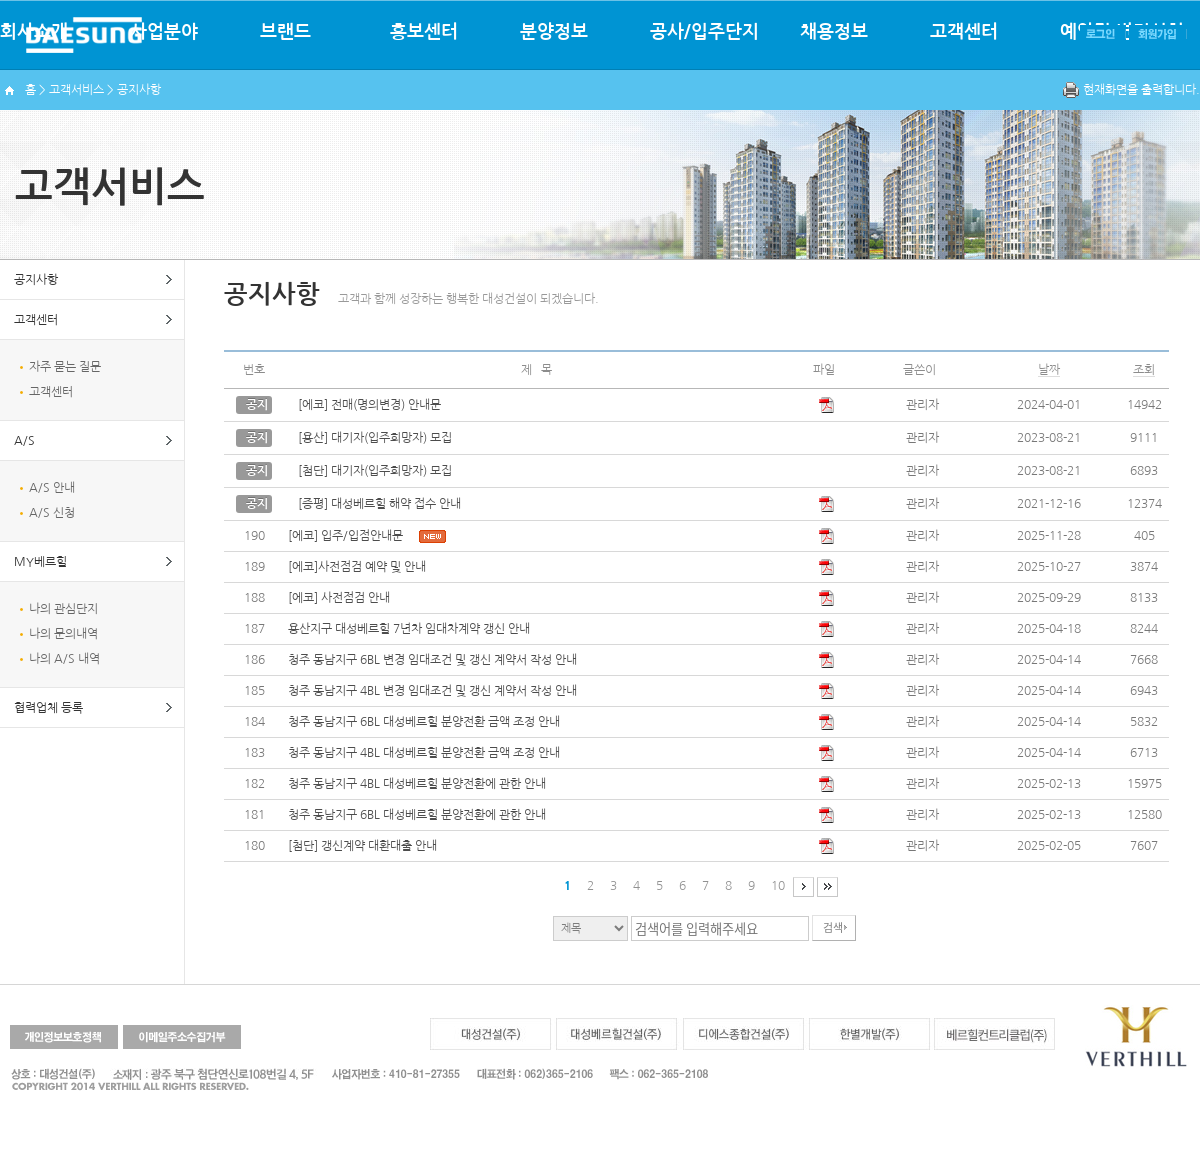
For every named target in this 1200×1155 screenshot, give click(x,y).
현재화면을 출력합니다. (1141, 90)
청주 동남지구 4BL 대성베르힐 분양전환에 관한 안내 (417, 784)
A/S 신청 (52, 513)
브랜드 (285, 32)
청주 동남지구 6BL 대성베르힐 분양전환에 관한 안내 (417, 815)
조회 (1144, 370)
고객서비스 (76, 90)
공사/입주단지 (704, 32)
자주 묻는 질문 (65, 367)
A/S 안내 (52, 488)
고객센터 (964, 32)
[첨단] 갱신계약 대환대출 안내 (362, 846)
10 (778, 886)
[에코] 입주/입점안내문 (345, 536)
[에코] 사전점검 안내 (339, 598)
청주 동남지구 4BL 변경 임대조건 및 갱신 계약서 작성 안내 (432, 691)
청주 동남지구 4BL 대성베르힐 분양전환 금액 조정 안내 (424, 753)
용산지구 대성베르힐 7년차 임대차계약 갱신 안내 (409, 629)
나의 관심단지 (63, 609)
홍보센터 (424, 32)
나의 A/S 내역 (64, 659)
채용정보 (834, 32)
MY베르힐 (40, 562)
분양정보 (554, 32)
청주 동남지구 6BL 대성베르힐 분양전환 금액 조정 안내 (424, 722)
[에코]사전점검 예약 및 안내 (357, 567)
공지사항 (36, 280)
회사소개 (34, 32)
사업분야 (164, 32)
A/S (24, 441)
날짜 (1049, 370)
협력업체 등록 (48, 708)
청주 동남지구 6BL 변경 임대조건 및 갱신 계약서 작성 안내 (432, 660)
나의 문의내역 (63, 634)
